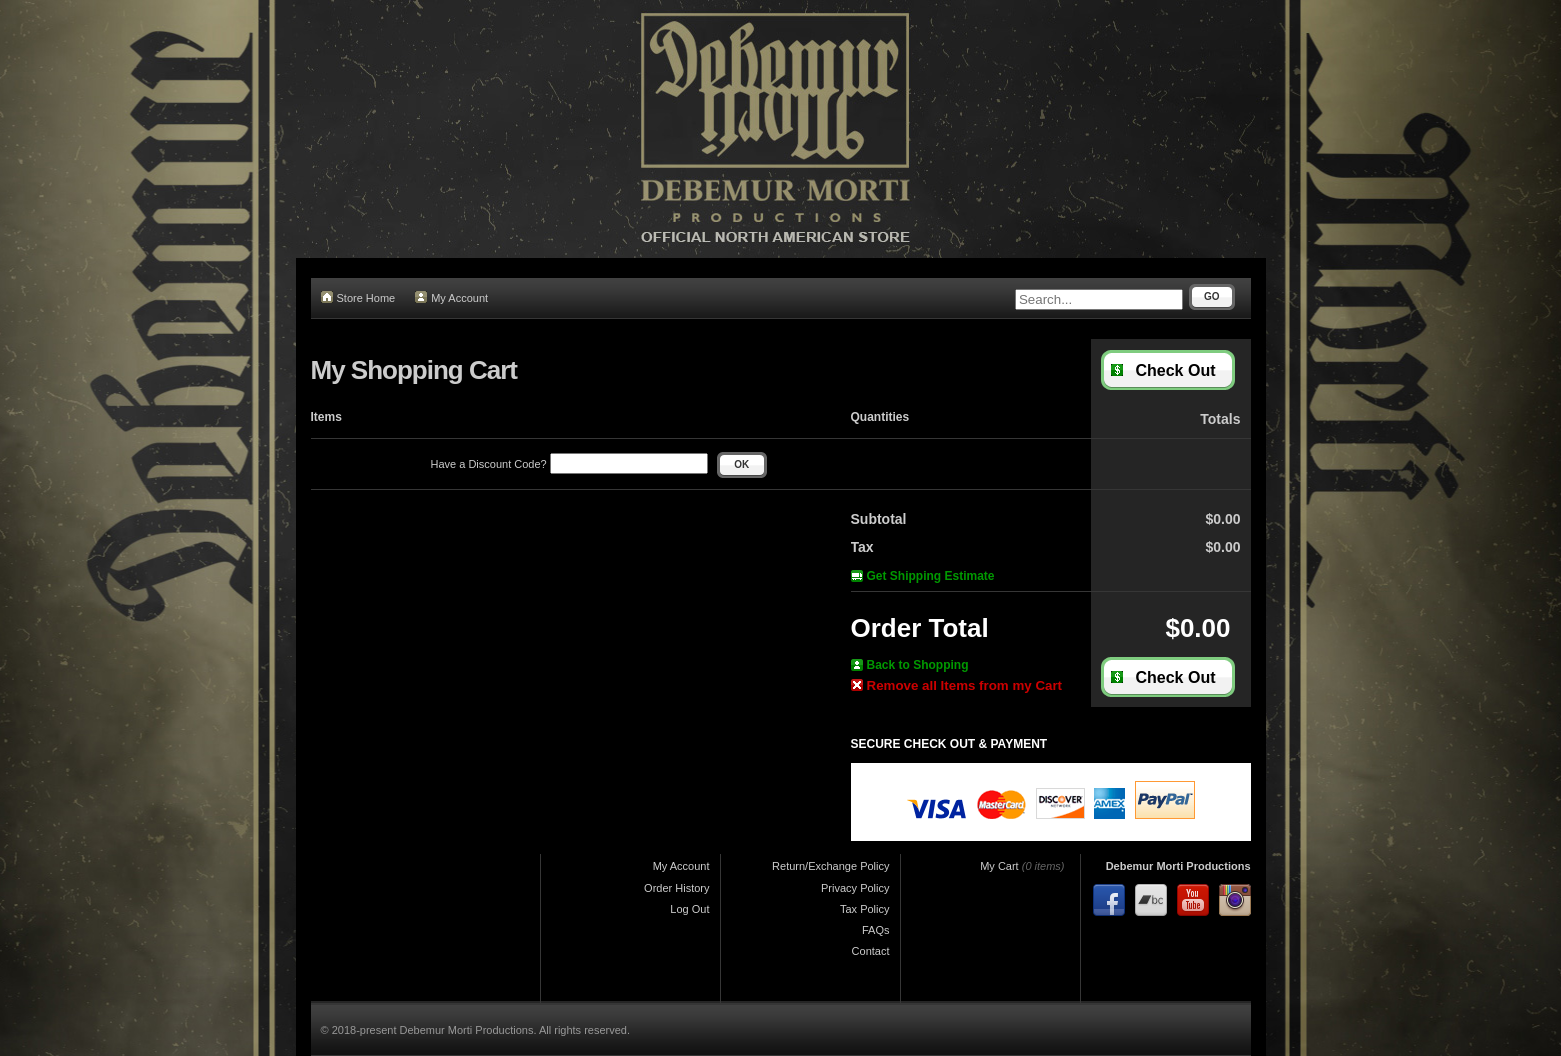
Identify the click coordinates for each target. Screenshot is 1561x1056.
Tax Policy (865, 909)
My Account (451, 297)
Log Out (689, 909)
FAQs (876, 930)
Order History (676, 888)
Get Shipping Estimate (923, 576)
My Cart (999, 866)
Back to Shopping (910, 665)
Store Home (358, 297)
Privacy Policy (855, 888)
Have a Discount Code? (569, 464)
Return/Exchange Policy (830, 866)
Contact (871, 951)
